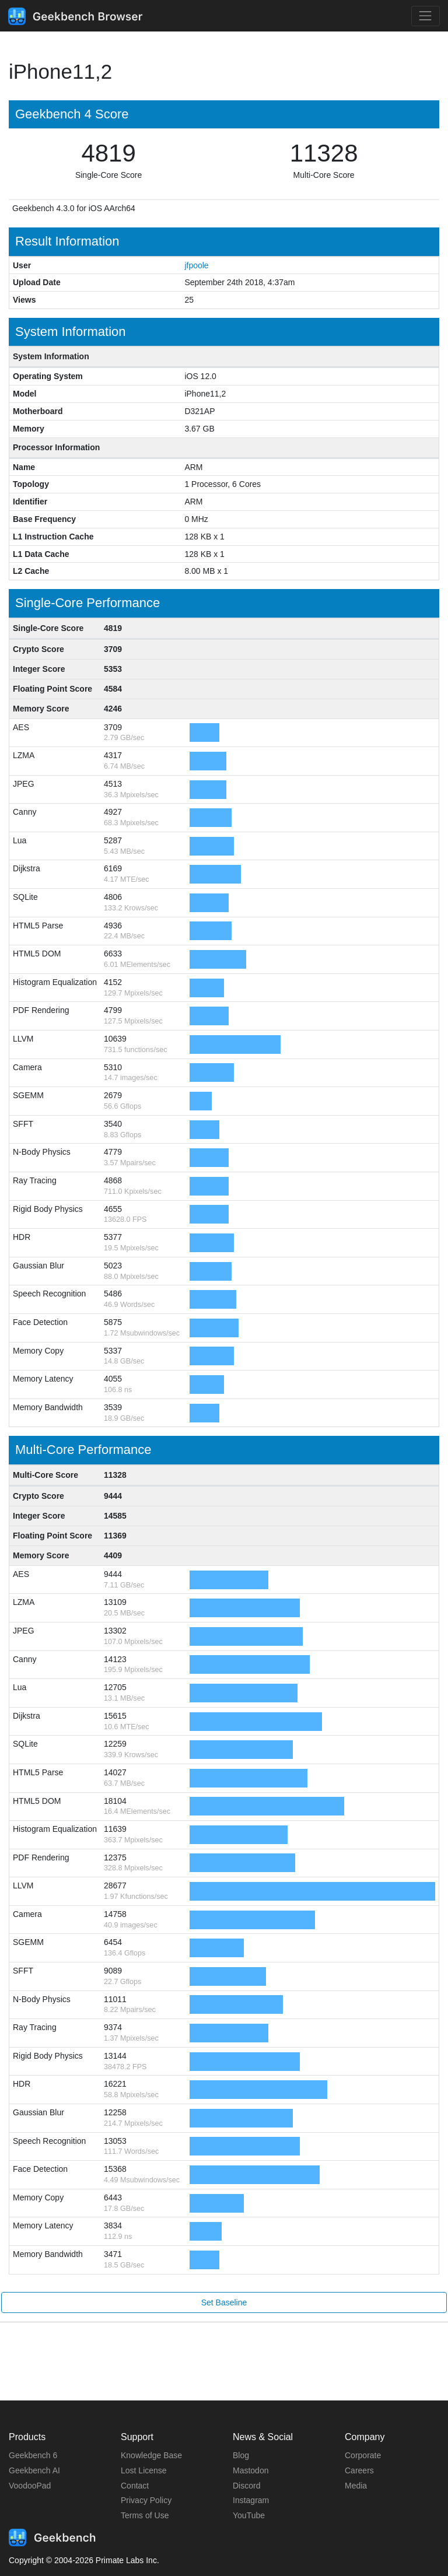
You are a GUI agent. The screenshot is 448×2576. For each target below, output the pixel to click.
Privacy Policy (146, 2500)
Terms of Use (145, 2515)
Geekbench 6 (33, 2455)
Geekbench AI (34, 2470)
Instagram (251, 2500)
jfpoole (196, 265)
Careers (359, 2470)
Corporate (363, 2455)
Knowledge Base (151, 2455)
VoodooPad (30, 2485)
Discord (246, 2485)
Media (356, 2485)
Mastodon (250, 2470)
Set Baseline (224, 2302)
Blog (241, 2455)
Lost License (144, 2470)
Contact (135, 2485)
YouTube (249, 2515)
